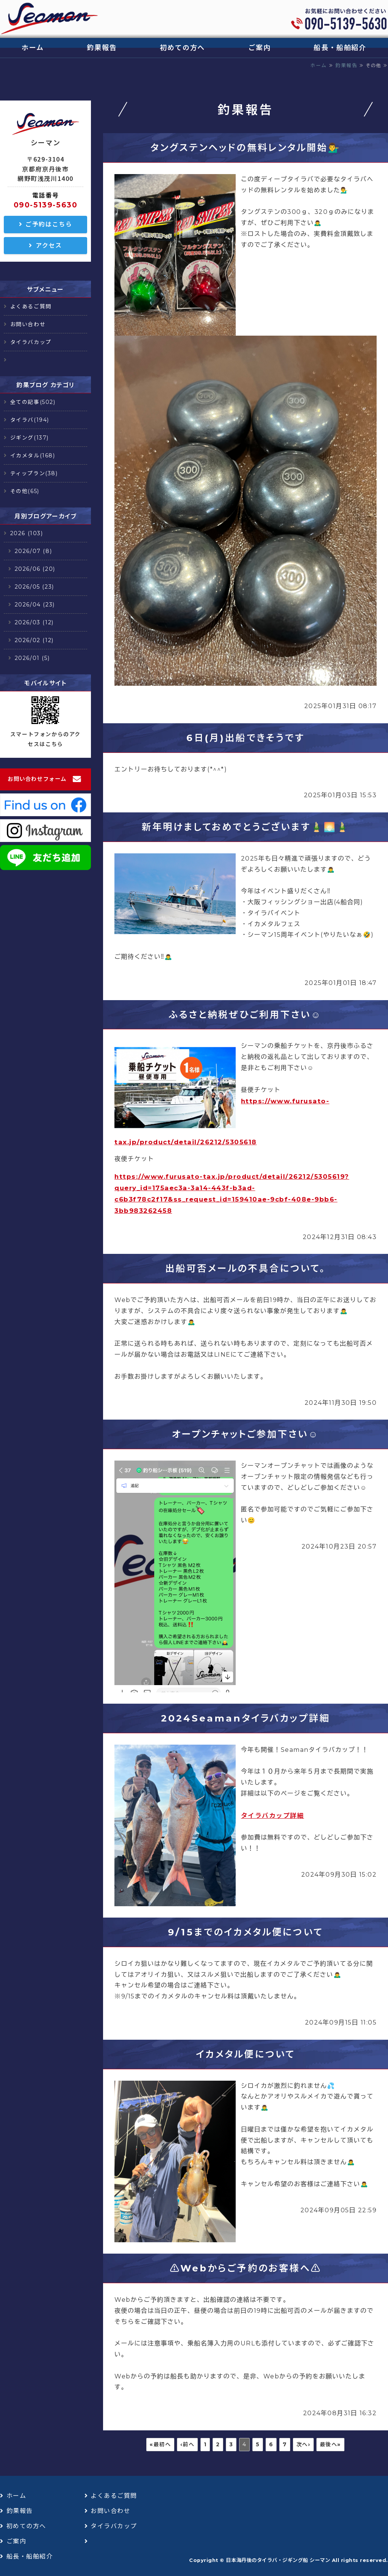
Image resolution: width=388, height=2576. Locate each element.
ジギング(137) (29, 437)
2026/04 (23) (35, 604)
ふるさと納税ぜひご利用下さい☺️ (245, 1014)
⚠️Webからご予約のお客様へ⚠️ (245, 2268)
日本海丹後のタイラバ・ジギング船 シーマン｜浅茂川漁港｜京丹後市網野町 (49, 19)
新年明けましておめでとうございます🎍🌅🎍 (246, 826)
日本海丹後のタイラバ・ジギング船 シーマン (278, 2560)
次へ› (303, 2444)
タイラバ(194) (29, 419)
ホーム (33, 48)
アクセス (49, 245)
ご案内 (259, 48)
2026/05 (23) (34, 586)
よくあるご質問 (31, 306)
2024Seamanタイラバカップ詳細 (245, 1718)
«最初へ (160, 2444)
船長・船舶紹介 (340, 48)
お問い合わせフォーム (37, 779)
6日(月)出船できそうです (245, 737)
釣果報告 (102, 48)
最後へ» (330, 2444)
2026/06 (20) (35, 568)
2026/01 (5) (32, 658)
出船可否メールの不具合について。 (245, 1268)
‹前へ (187, 2444)
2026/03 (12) (34, 622)
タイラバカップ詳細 (272, 1815)
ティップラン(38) (34, 473)
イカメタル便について (245, 2054)
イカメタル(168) (32, 455)
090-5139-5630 (46, 204)
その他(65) (24, 491)
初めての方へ (182, 48)
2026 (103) (26, 533)
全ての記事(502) (33, 402)
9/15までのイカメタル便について (245, 1932)
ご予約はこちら (48, 224)
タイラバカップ (31, 342)
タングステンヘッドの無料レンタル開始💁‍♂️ (245, 147)
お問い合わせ (28, 324)
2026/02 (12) (34, 640)
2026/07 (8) (33, 551)
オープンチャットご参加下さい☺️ (245, 1434)
